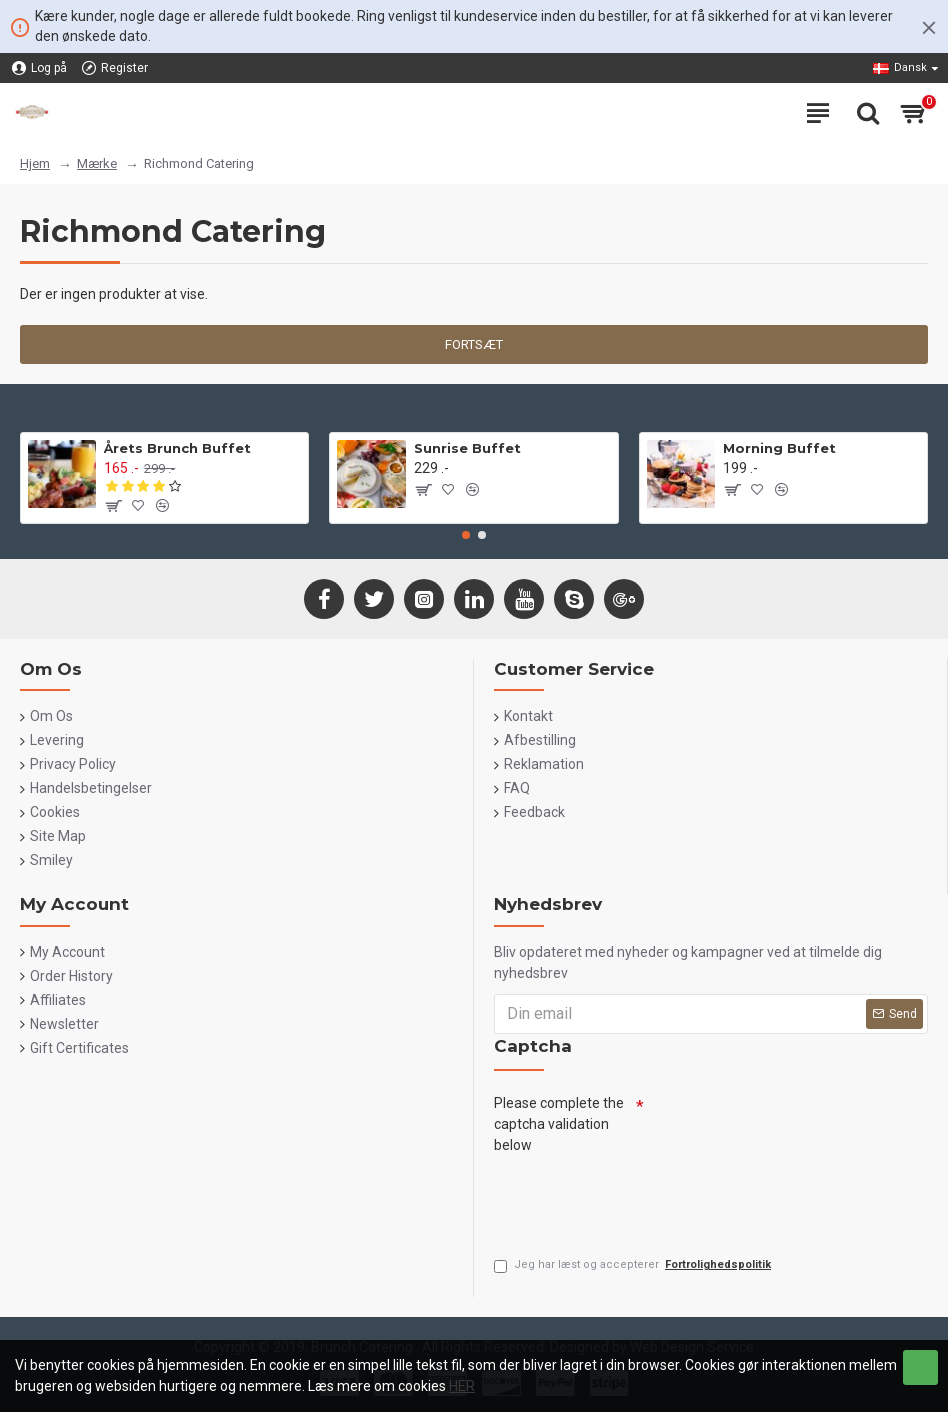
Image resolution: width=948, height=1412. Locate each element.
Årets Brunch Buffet (177, 448)
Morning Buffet (779, 448)
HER (462, 1386)
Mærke (97, 163)
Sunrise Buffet (467, 448)
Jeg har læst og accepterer (634, 1265)
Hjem (35, 163)
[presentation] (646, 1200)
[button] (466, 535)
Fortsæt (474, 344)
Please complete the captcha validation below (559, 1124)
